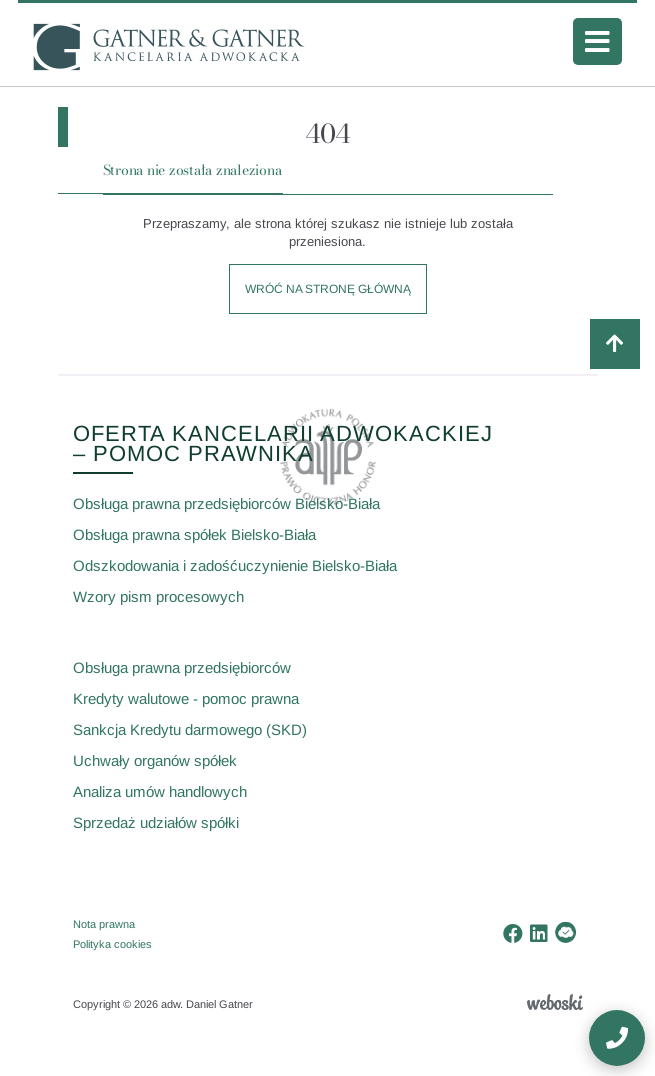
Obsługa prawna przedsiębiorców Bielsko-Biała (226, 503)
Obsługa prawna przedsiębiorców (182, 667)
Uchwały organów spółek (155, 760)
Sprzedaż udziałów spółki (156, 822)
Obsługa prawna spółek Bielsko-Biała (194, 534)
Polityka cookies (112, 944)
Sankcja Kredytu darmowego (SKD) (190, 729)
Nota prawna (104, 924)
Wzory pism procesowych (158, 596)
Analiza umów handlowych (160, 791)
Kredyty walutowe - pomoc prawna (186, 698)
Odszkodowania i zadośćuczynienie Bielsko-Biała (235, 565)
